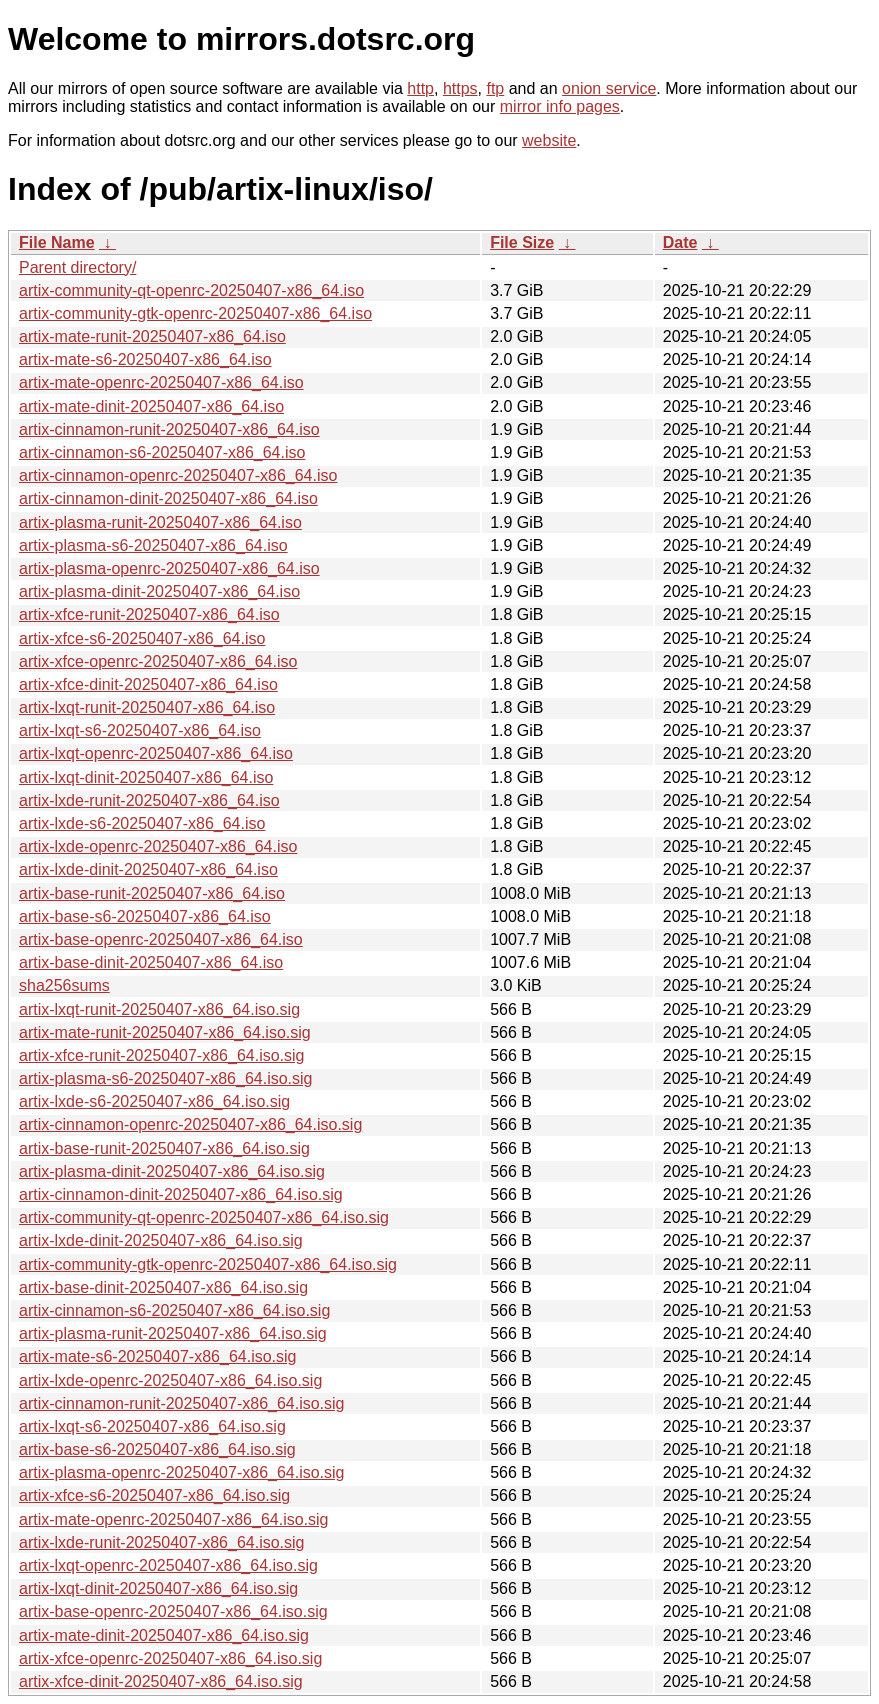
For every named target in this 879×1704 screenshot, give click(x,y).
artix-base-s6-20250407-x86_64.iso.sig (157, 1449)
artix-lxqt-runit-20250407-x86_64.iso (147, 707)
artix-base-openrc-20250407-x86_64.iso (161, 939)
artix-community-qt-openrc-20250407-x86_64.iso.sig (204, 1217)
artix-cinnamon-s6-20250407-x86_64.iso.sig (174, 1310)
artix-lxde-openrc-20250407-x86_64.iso (158, 846)
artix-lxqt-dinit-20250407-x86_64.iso (146, 777)
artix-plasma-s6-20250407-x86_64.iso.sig (166, 1078)
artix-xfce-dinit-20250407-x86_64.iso (148, 684)
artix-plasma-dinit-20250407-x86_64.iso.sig (172, 1171)
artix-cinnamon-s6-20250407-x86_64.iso (162, 452)
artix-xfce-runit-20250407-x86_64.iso (149, 614)
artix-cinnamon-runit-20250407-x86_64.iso (169, 429)
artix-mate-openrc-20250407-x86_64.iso (161, 382)
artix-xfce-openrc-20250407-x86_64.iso (158, 661)
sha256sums (64, 985)
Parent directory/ (77, 267)
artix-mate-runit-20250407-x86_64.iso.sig (165, 1032)
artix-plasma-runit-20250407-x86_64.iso (160, 522)
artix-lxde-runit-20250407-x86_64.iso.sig (162, 1542)
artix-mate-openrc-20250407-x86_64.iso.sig (174, 1519)
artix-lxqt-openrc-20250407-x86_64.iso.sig (168, 1565)
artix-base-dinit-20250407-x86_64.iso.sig (163, 1287)
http (420, 88)
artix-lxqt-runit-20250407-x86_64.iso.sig (159, 1009)
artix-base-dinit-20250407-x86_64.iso (151, 962)
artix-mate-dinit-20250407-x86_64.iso (151, 406)
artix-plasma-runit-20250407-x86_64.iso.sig (173, 1333)
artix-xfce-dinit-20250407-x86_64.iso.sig (161, 1681)
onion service (609, 88)
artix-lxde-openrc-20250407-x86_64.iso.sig (170, 1380)
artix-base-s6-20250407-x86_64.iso (145, 916)
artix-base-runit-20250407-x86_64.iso (152, 893)
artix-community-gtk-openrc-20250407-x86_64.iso (195, 313)
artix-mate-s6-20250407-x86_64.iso (145, 359)
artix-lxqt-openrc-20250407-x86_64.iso (156, 753)
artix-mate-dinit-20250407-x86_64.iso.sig (164, 1635)
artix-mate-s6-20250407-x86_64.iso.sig (157, 1356)
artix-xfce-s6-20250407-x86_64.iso (142, 638)
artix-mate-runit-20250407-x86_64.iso (152, 336)
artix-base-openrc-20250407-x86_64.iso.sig (173, 1611)
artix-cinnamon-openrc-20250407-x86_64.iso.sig (190, 1124)
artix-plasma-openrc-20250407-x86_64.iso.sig (182, 1472)
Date (680, 242)
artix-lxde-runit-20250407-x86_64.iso (149, 800)
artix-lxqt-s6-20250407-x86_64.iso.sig (152, 1426)
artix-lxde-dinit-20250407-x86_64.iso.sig (161, 1240)
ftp (495, 88)
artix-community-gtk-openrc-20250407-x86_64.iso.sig (208, 1264)
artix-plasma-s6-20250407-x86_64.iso (153, 545)
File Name (57, 242)
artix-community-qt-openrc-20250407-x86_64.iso (191, 290)
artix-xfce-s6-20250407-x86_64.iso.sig (154, 1495)
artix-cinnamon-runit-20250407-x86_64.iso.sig (182, 1403)
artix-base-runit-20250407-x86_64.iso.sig (164, 1148)
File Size (522, 242)
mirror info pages (560, 106)
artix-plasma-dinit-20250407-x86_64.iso (159, 591)
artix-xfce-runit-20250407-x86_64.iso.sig (161, 1055)
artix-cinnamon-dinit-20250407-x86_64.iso (168, 498)
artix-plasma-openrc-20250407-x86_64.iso (169, 568)
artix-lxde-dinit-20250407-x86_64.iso (148, 869)
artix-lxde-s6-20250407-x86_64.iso (142, 823)
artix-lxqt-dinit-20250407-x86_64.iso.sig (158, 1588)
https (460, 88)
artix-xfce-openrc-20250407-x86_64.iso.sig (170, 1658)
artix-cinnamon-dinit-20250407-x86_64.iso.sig (181, 1194)
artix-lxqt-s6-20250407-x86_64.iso (140, 730)
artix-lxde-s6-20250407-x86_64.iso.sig (154, 1101)
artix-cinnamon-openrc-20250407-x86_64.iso (178, 475)
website (549, 140)
